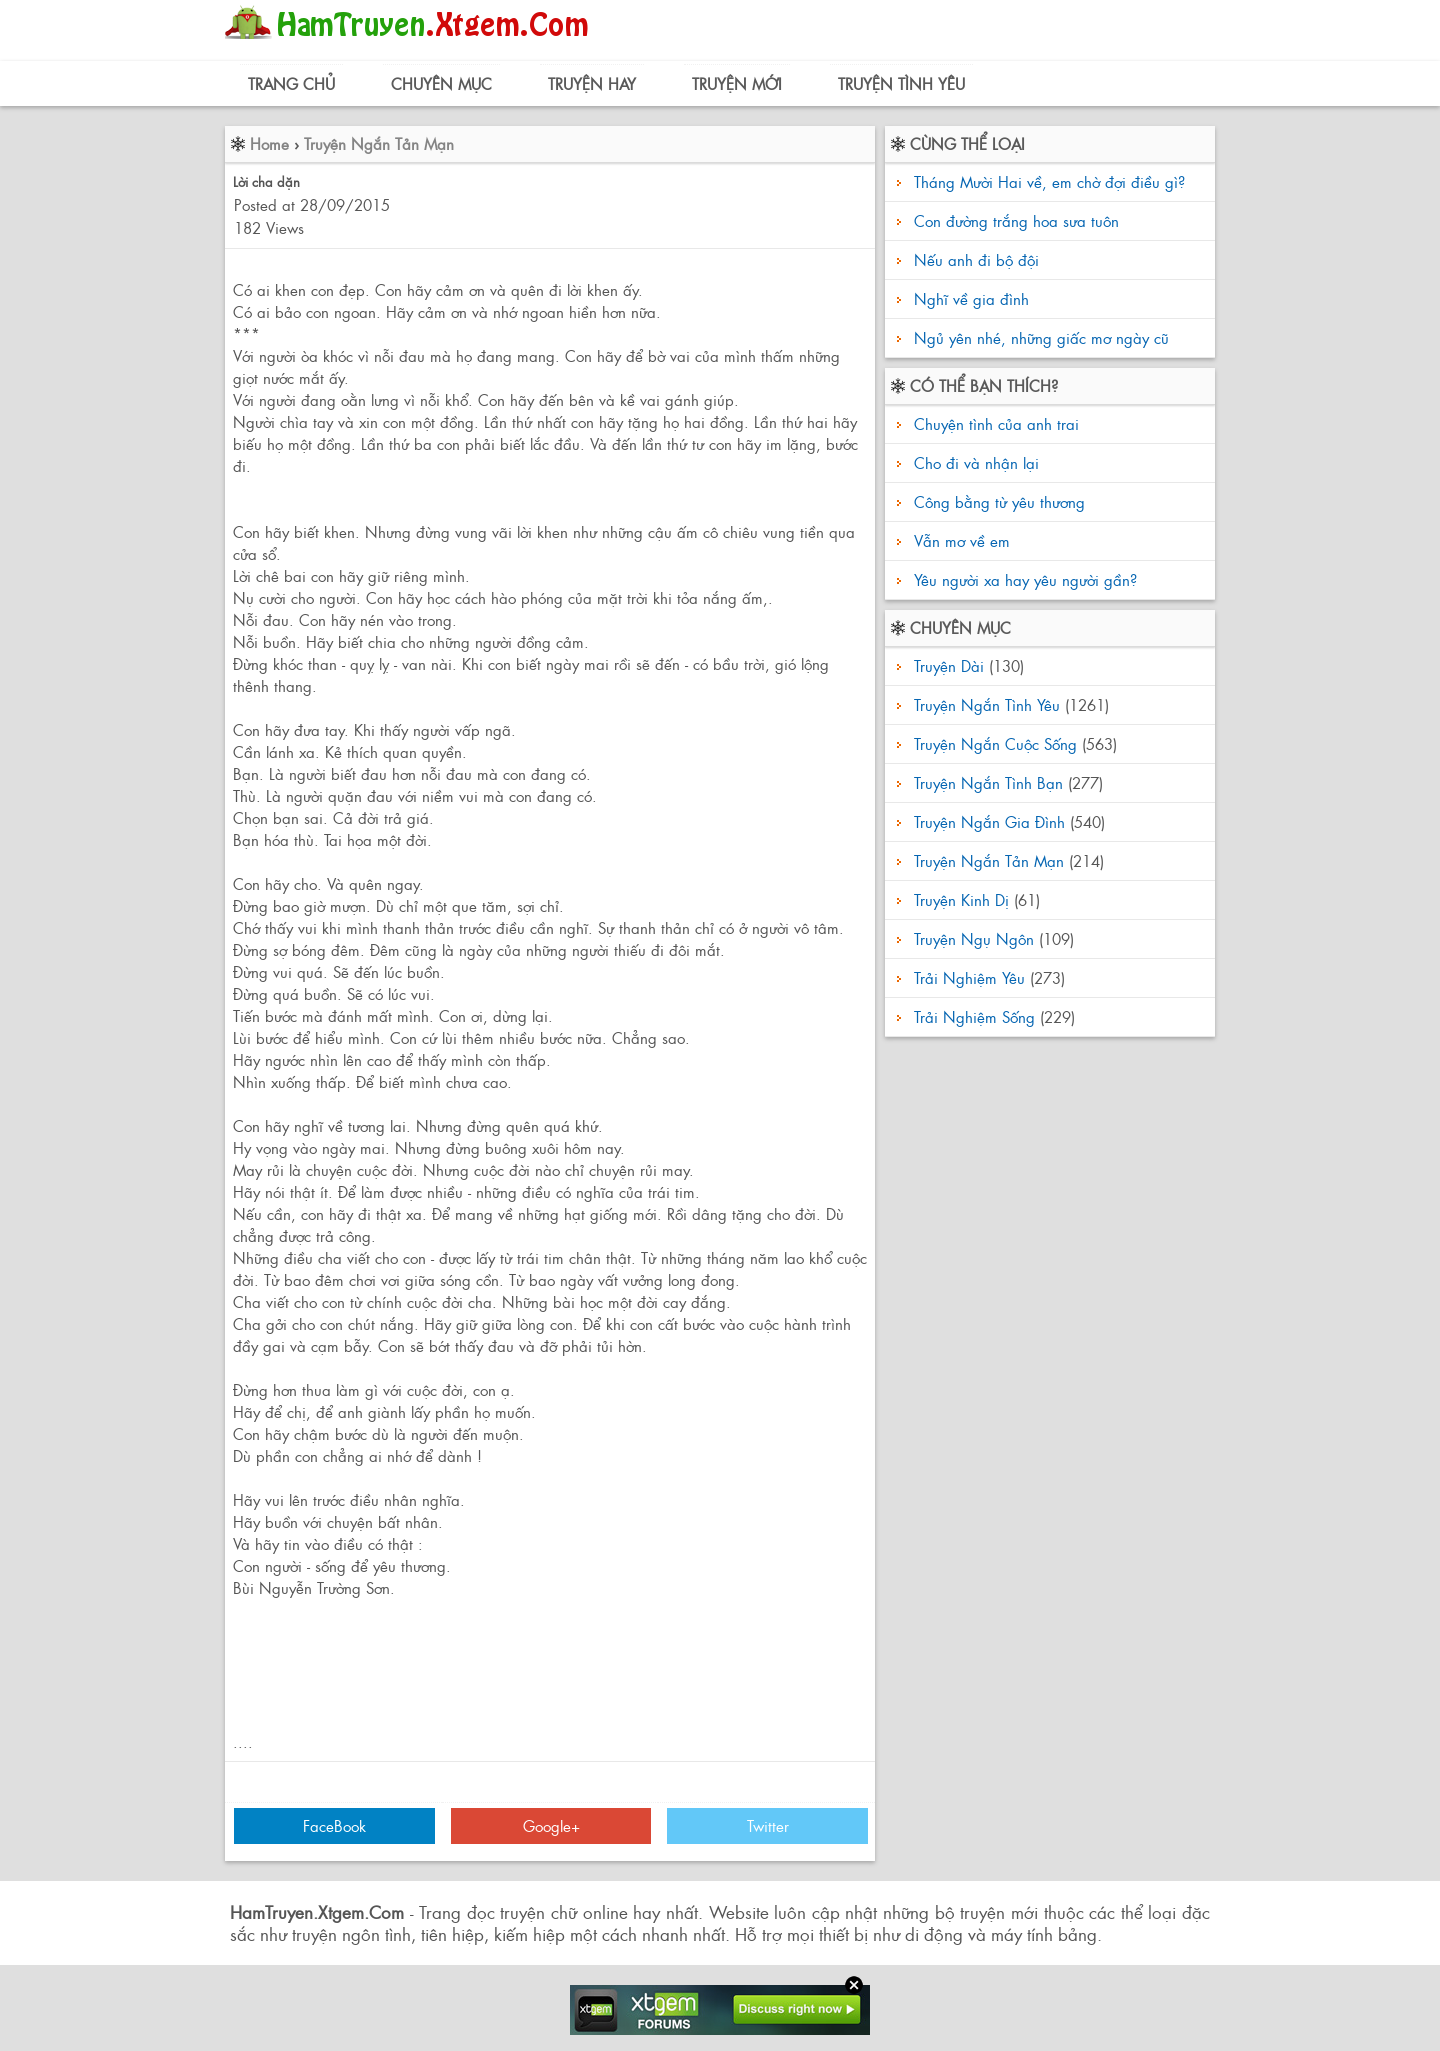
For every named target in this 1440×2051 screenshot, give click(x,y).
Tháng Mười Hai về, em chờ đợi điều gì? (1049, 181)
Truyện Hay (592, 83)
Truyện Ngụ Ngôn (974, 938)
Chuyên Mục (441, 83)
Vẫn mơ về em (959, 540)
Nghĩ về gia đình (971, 298)
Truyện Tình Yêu (901, 83)
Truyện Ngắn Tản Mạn (379, 143)
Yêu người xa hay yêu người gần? (1023, 579)
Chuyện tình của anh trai (994, 423)
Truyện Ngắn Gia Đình (989, 821)
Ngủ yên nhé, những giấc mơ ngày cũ (1041, 337)
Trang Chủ (291, 83)
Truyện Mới (737, 83)
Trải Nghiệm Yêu (969, 977)
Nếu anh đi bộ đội (976, 259)
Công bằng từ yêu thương (997, 501)
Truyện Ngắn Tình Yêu (987, 704)
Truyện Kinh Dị (961, 899)
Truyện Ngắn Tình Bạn (988, 782)
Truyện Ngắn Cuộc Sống (995, 743)
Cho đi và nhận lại (974, 462)
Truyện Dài (949, 665)
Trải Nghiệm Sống (974, 1016)
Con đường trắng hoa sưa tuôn (1016, 220)
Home (269, 143)
